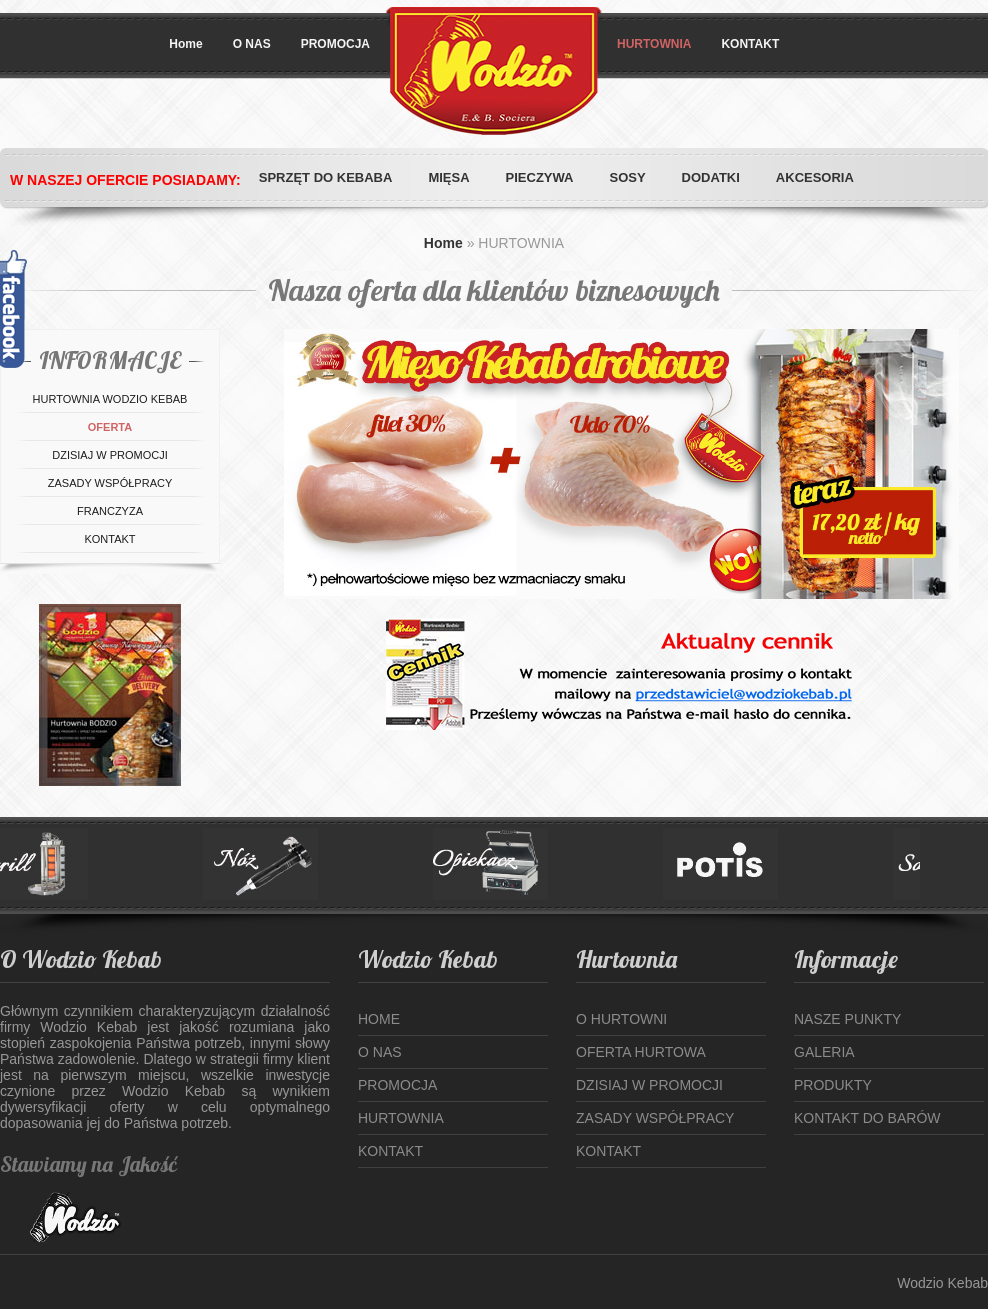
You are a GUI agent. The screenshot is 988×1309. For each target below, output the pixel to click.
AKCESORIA (815, 177)
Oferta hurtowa (641, 1052)
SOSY (627, 177)
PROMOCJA (335, 44)
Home (185, 44)
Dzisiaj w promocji (110, 455)
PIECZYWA (540, 177)
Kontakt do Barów (867, 1118)
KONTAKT (750, 44)
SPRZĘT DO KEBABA (326, 177)
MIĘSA (448, 177)
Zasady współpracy (110, 483)
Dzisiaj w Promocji (649, 1085)
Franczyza (110, 511)
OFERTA (110, 427)
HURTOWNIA (654, 44)
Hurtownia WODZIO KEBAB (110, 399)
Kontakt (109, 539)
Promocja (397, 1085)
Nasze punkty (847, 1019)
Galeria (824, 1052)
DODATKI (711, 177)
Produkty (833, 1085)
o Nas (380, 1052)
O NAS (252, 44)
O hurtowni (621, 1019)
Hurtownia (401, 1118)
